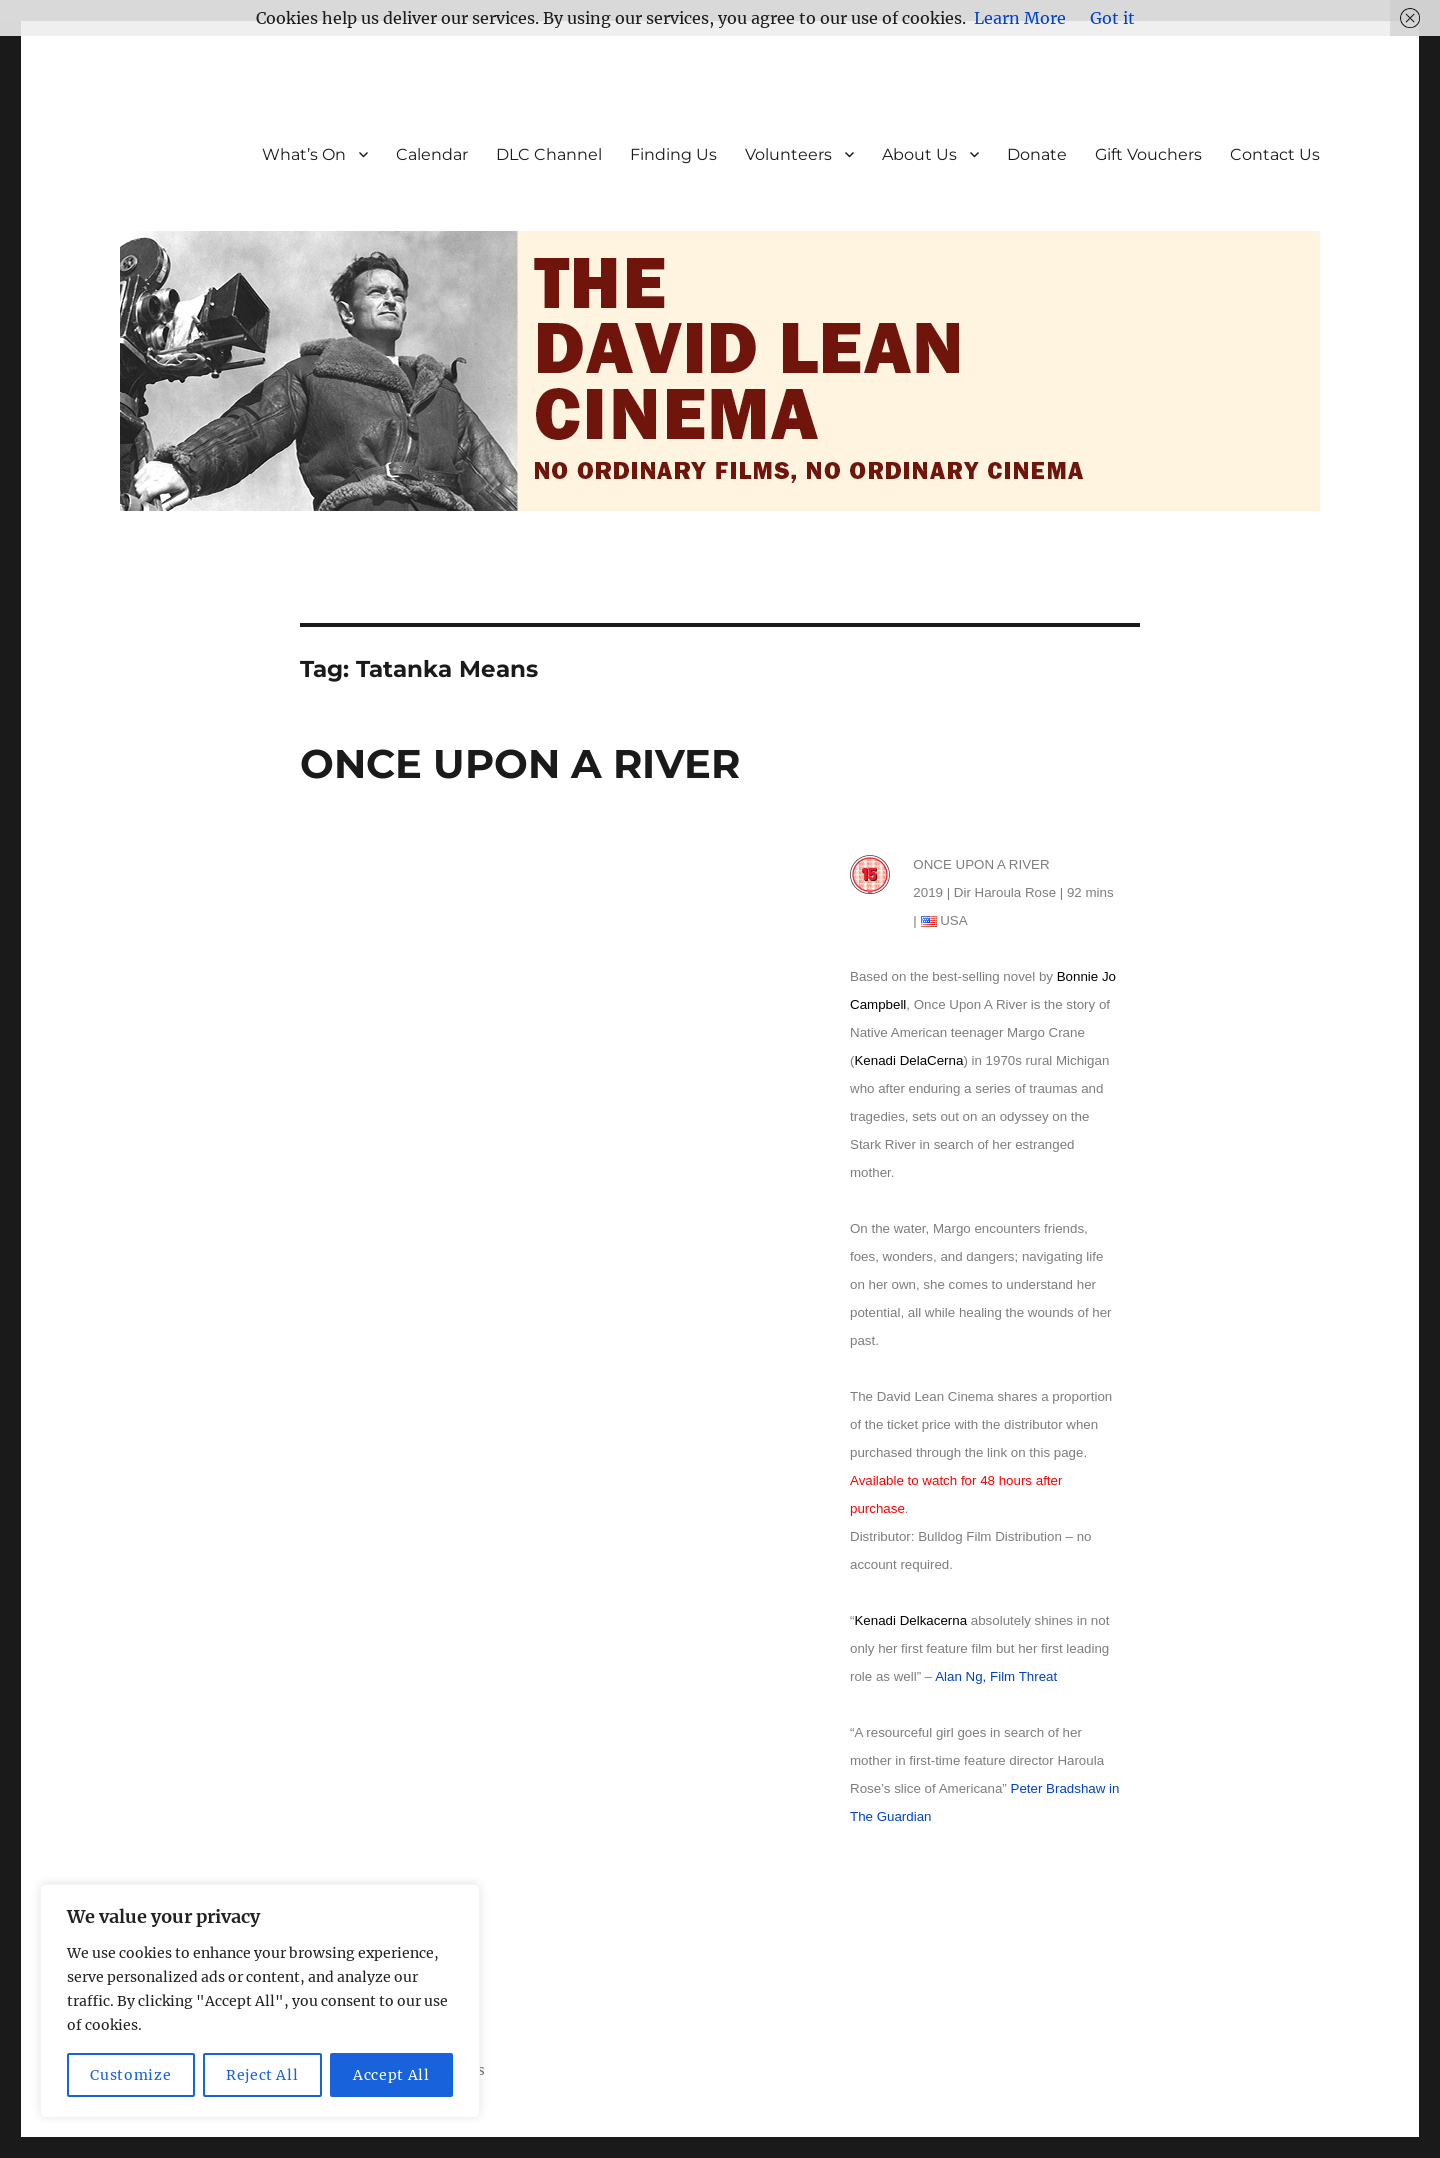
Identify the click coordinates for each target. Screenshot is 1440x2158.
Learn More (1020, 18)
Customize (130, 2075)
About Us (919, 154)
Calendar (432, 154)
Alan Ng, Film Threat (996, 1676)
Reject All (262, 2075)
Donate (1037, 154)
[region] (260, 2001)
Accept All (391, 2075)
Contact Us (1275, 154)
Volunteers (788, 154)
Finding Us (673, 154)
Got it (1112, 18)
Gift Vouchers (1148, 154)
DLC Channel (549, 154)
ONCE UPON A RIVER (520, 763)
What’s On (304, 154)
